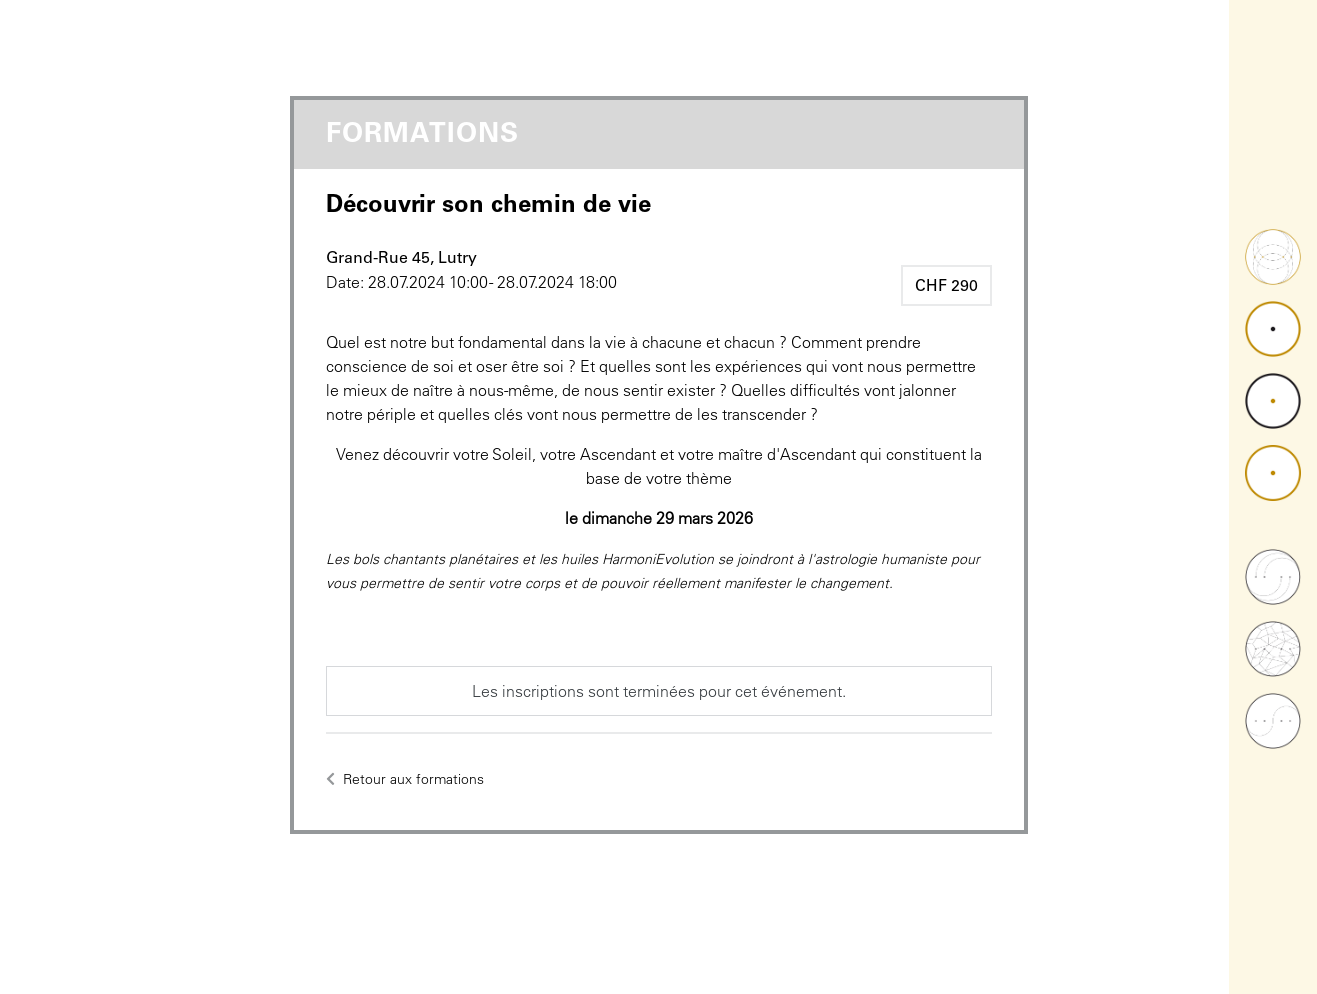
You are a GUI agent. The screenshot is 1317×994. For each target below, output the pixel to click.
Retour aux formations (405, 779)
